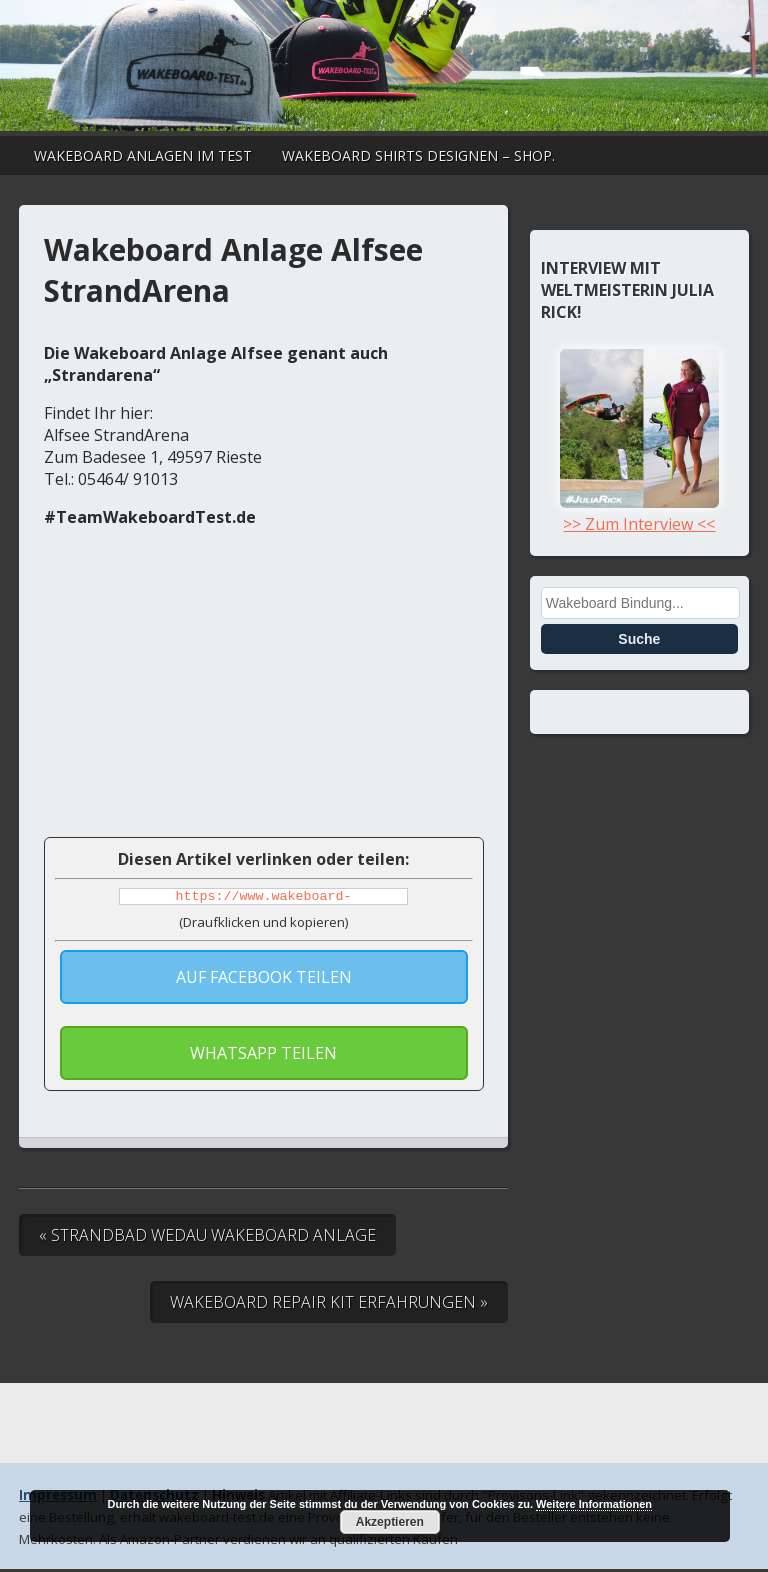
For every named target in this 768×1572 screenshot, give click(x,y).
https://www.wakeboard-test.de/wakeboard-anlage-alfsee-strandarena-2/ (263, 898)
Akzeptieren (390, 1522)
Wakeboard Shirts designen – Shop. (418, 155)
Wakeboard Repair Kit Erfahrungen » (329, 1305)
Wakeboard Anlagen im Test (143, 155)
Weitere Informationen (594, 1504)
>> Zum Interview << (639, 513)
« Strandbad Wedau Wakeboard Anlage (207, 1238)
